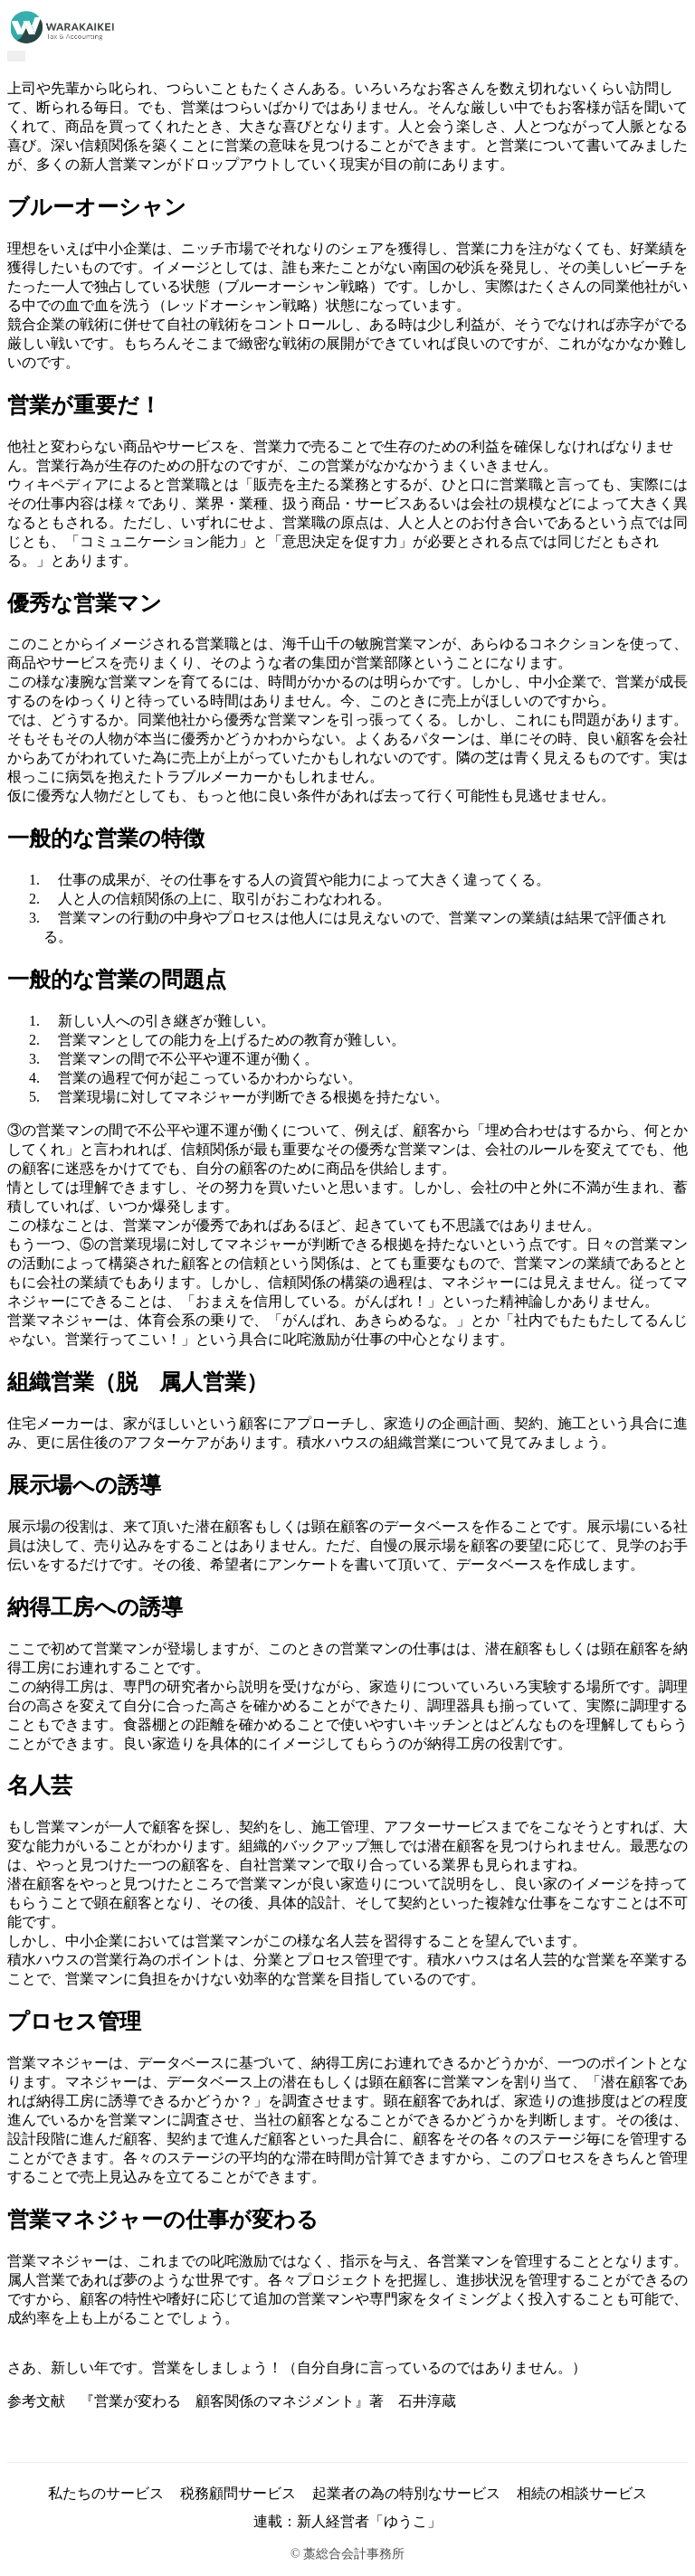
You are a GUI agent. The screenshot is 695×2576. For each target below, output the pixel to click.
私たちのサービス (106, 2493)
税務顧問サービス (238, 2493)
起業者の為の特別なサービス (406, 2493)
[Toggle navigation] (16, 56)
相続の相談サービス (582, 2493)
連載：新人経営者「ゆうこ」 (347, 2521)
